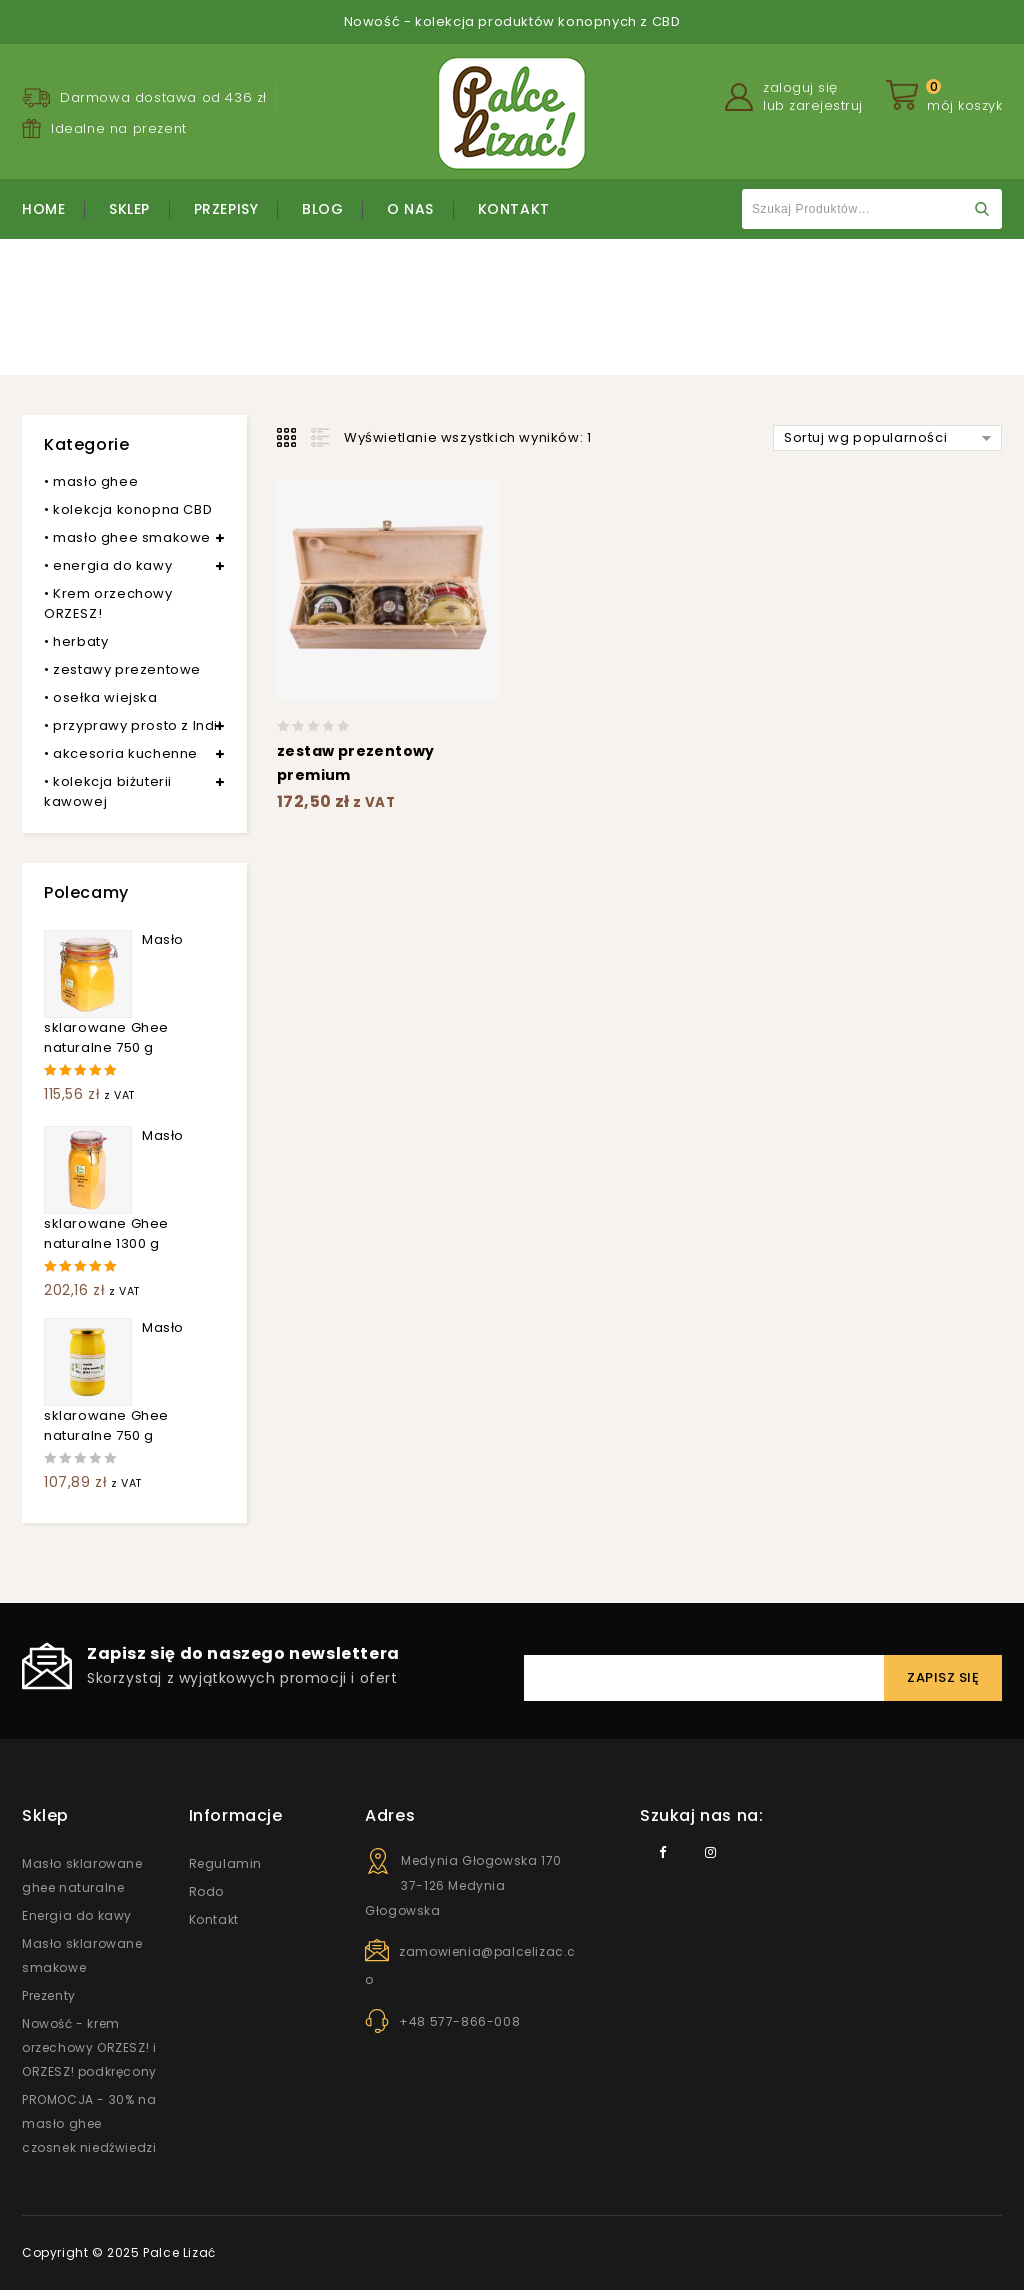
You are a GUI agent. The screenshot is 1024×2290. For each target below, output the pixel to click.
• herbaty (76, 641)
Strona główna (393, 320)
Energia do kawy (77, 1915)
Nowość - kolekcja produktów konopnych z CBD (512, 21)
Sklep (129, 209)
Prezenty (49, 1995)
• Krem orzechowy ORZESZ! (108, 603)
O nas (410, 209)
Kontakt (514, 209)
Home (43, 209)
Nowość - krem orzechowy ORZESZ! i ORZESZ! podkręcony (89, 2047)
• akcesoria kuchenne (121, 753)
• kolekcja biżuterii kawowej (108, 791)
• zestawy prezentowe (122, 669)
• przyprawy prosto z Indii (133, 725)
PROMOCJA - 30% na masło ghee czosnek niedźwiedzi (89, 2123)
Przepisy (226, 209)
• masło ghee (91, 481)
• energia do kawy (108, 565)
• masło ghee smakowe (127, 537)
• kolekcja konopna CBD (128, 509)
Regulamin (225, 1863)
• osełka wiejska (101, 697)
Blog (322, 209)
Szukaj (982, 209)
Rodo (206, 1891)
